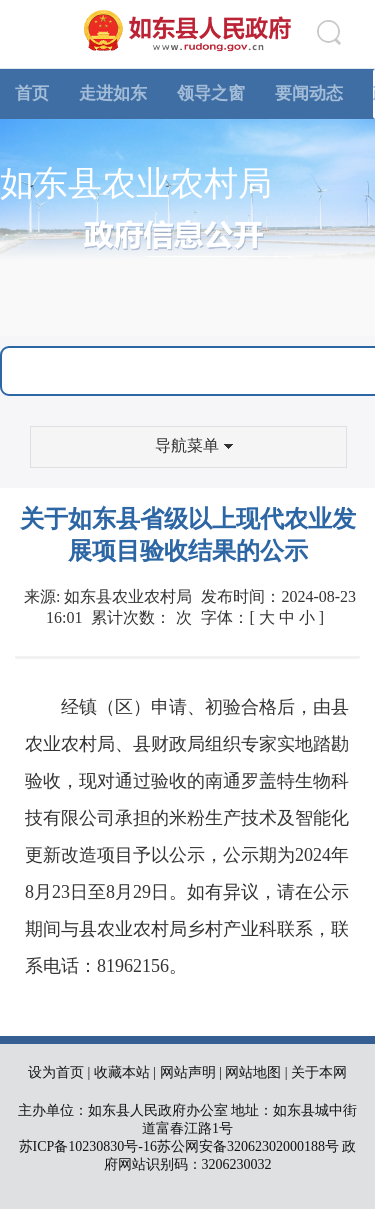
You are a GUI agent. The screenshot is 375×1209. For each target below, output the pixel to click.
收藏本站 (122, 1072)
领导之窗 (211, 93)
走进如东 (113, 93)
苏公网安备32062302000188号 (248, 1146)
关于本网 (319, 1072)
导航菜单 (194, 445)
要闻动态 (309, 93)
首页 (32, 93)
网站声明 (188, 1072)
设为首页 (56, 1072)
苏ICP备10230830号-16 (88, 1146)
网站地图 (253, 1072)
